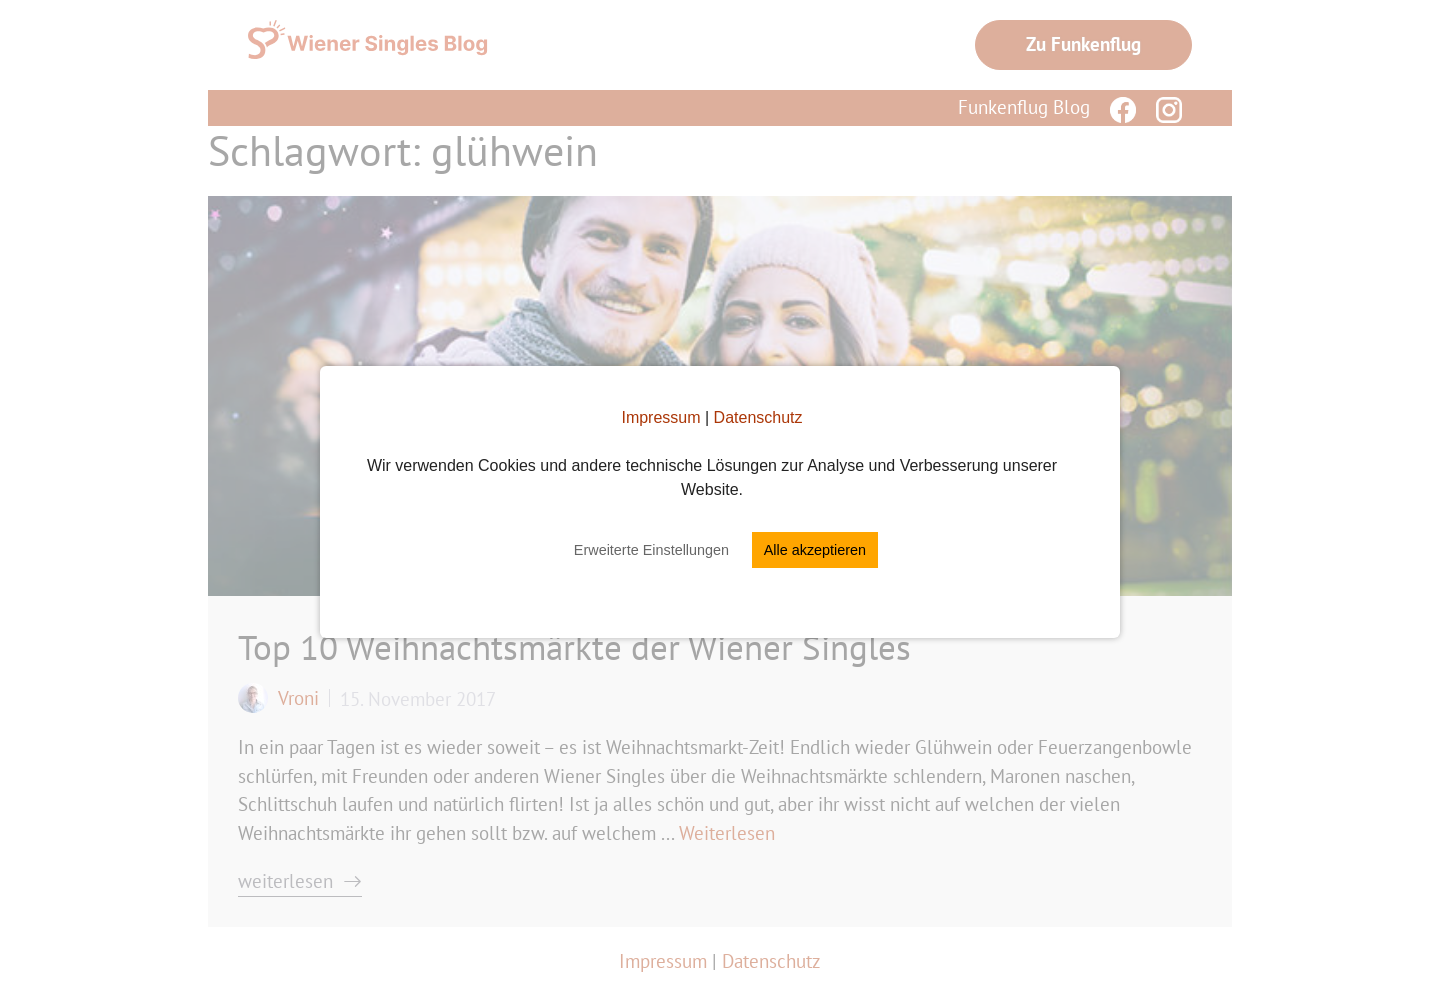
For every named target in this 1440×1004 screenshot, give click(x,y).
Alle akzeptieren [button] (815, 550)
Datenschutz (758, 417)
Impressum (660, 417)
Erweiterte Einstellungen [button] (651, 550)
